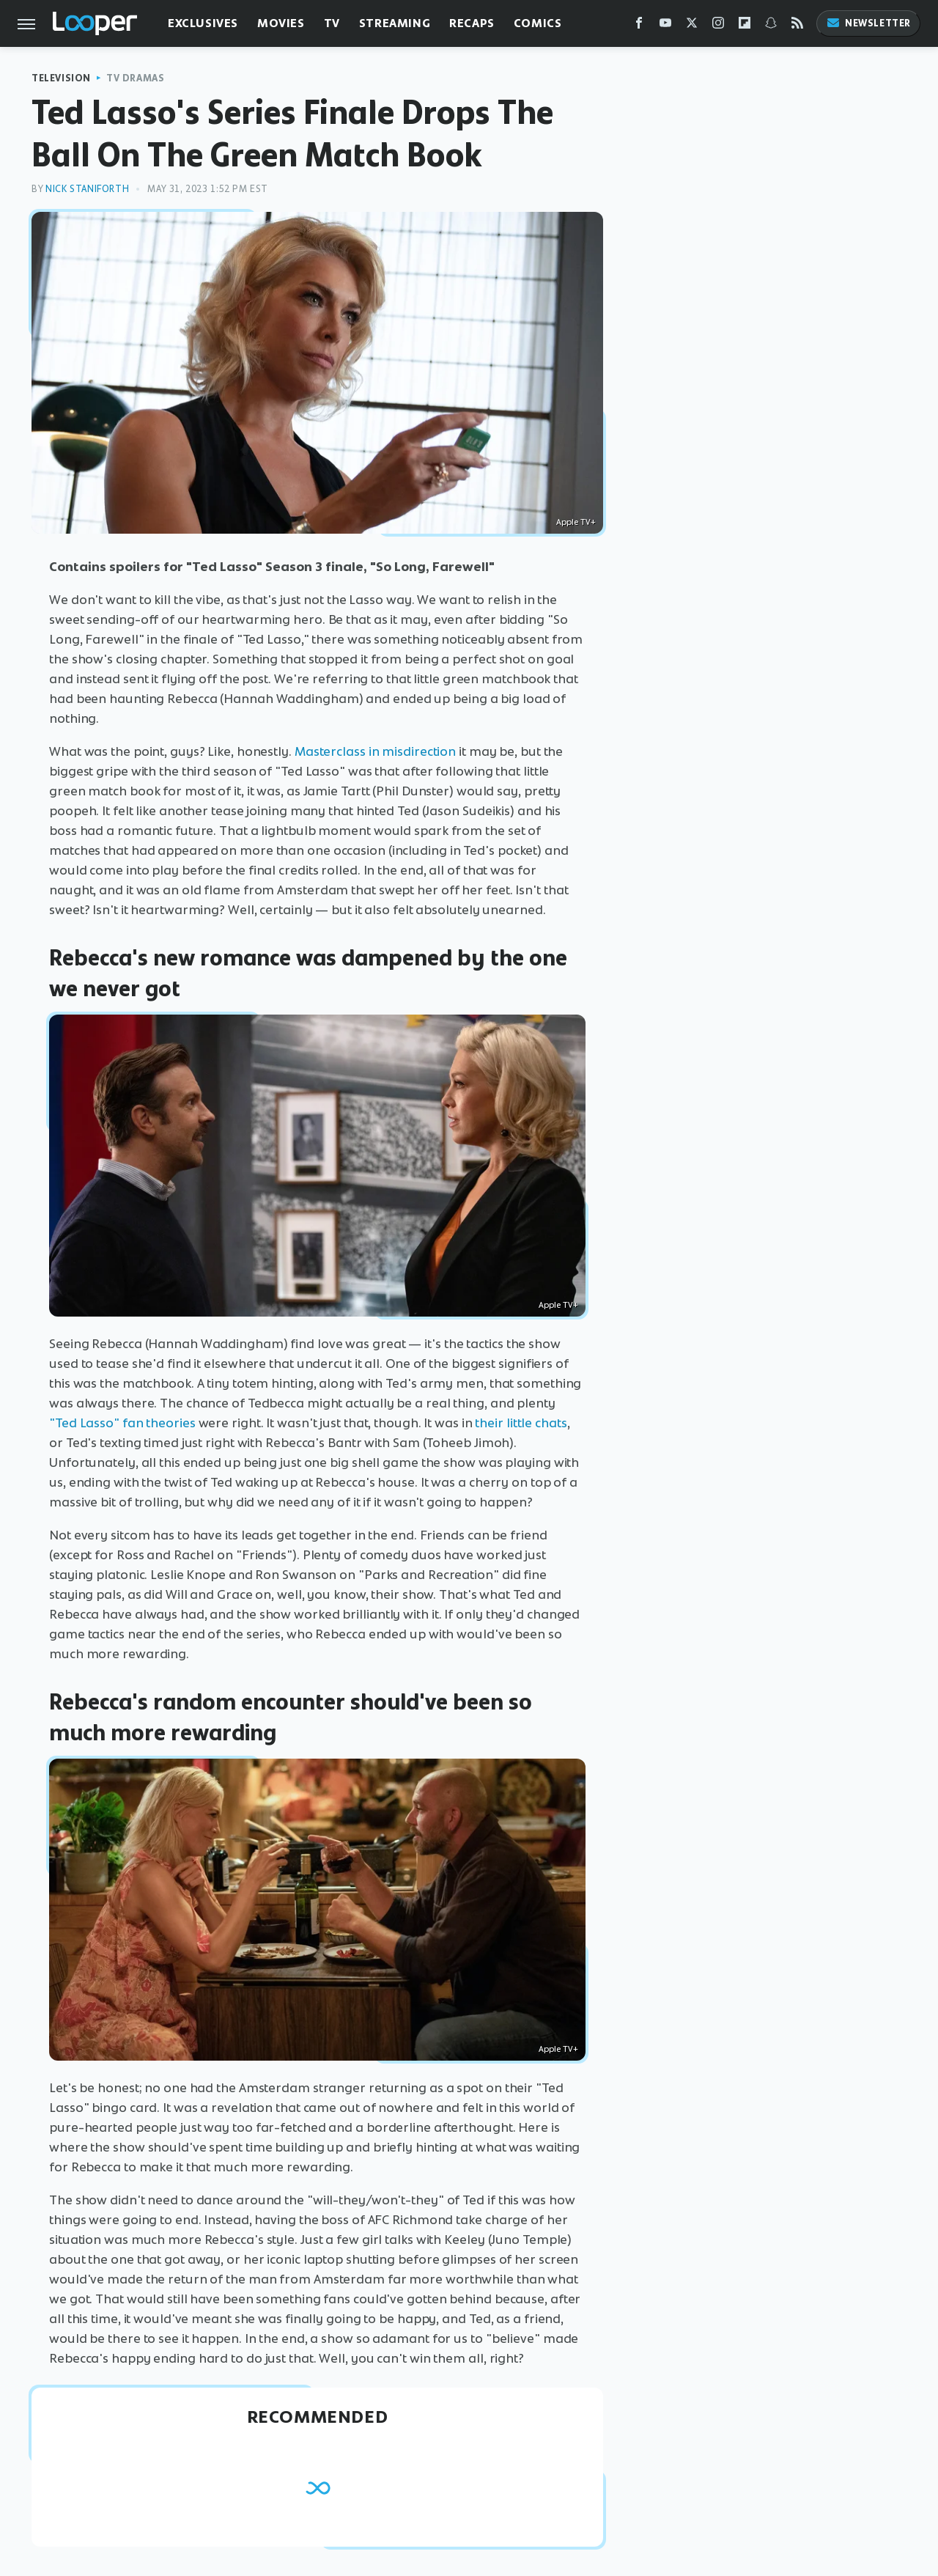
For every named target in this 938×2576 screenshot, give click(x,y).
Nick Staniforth (87, 189)
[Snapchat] (771, 26)
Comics (538, 23)
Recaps (472, 23)
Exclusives (203, 23)
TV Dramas (135, 78)
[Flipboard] (744, 26)
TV (332, 23)
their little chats (520, 1423)
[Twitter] (691, 26)
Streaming (394, 23)
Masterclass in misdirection (375, 751)
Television (61, 78)
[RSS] (797, 26)
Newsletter (868, 23)
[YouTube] (665, 26)
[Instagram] (718, 26)
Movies (281, 23)
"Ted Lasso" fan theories (122, 1423)
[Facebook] (639, 26)
